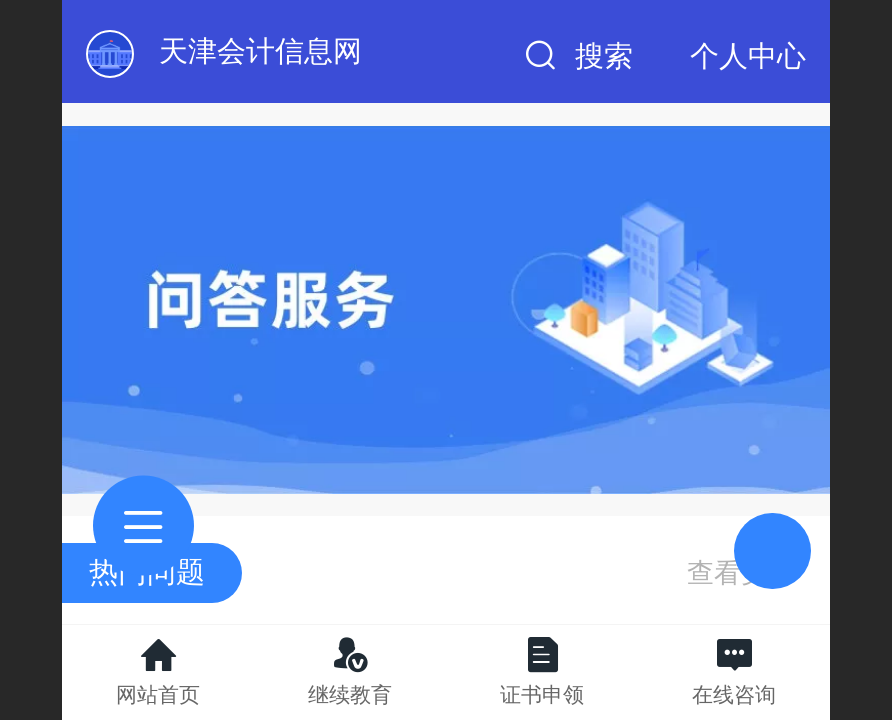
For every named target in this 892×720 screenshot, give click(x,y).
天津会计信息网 (260, 51)
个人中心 (748, 56)
